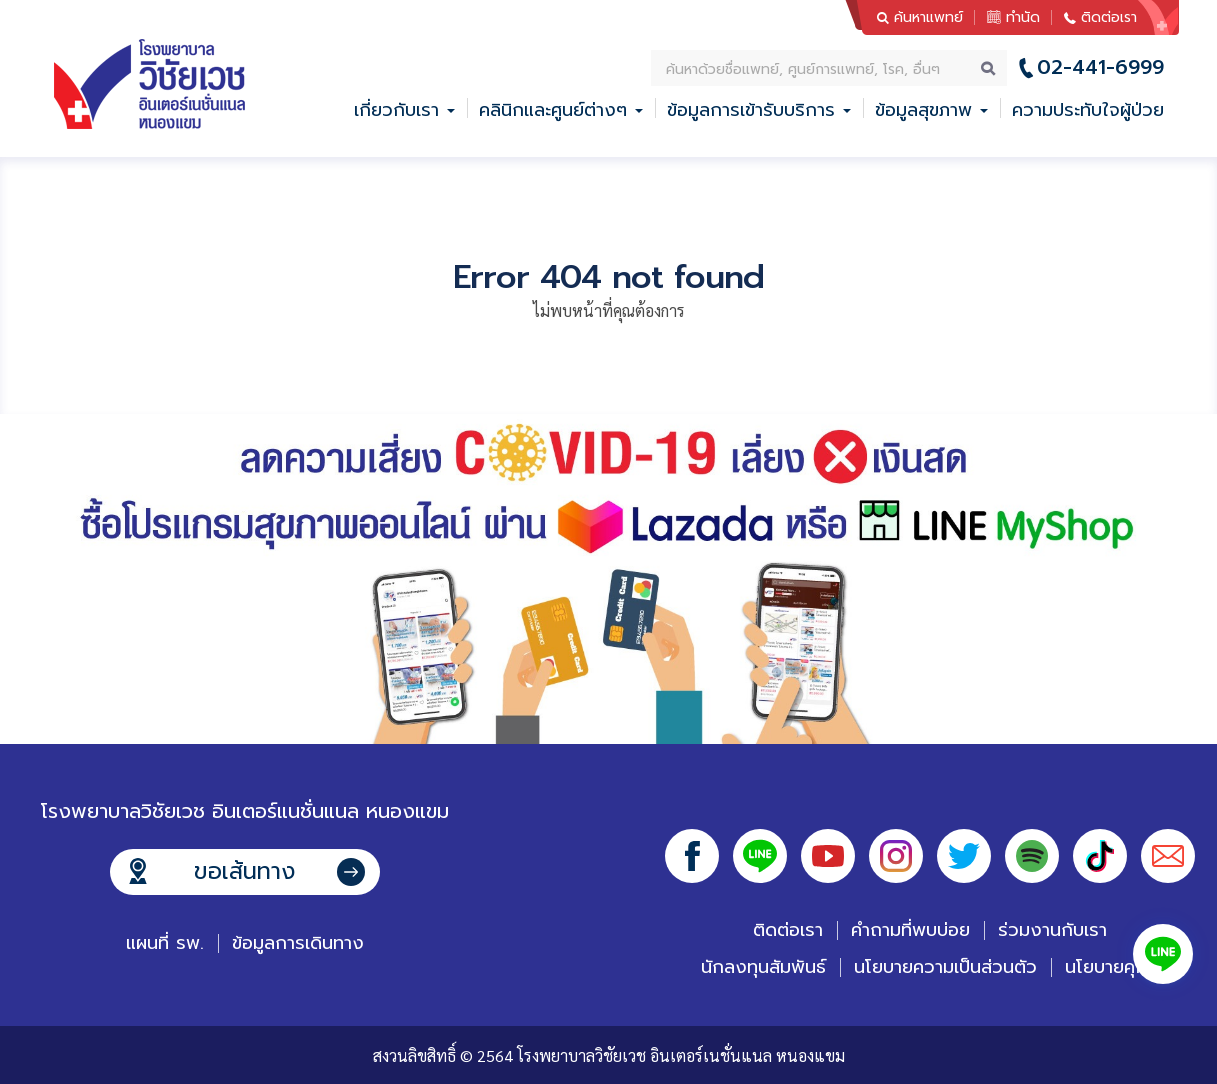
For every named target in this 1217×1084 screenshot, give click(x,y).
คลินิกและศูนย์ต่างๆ (553, 110)
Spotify (1032, 856)
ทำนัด (1023, 17)
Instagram (896, 856)
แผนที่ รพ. (165, 943)
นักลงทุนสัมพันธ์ (763, 967)
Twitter (964, 856)
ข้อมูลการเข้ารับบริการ (751, 110)
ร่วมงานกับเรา (1052, 930)
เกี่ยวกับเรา (396, 110)
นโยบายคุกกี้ (1112, 967)
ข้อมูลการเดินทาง (298, 943)
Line (760, 856)
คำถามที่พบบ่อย (910, 930)
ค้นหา (989, 68)
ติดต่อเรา (1109, 17)
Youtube (828, 856)
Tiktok (1100, 856)
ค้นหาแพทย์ (928, 17)
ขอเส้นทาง (244, 871)
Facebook (692, 856)
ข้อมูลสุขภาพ (923, 110)
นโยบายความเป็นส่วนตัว (945, 967)
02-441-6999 (1100, 67)
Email (1168, 856)
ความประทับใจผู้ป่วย (1088, 110)
